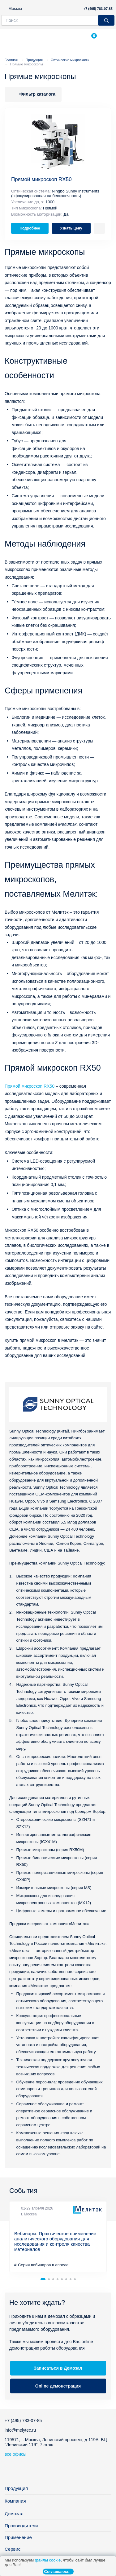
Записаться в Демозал (58, 2368)
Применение (18, 2537)
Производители (21, 2525)
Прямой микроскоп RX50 (41, 179)
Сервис (12, 2549)
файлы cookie (48, 2560)
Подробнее (29, 228)
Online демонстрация (58, 2386)
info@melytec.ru (20, 2430)
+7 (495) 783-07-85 (97, 8)
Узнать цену (71, 228)
